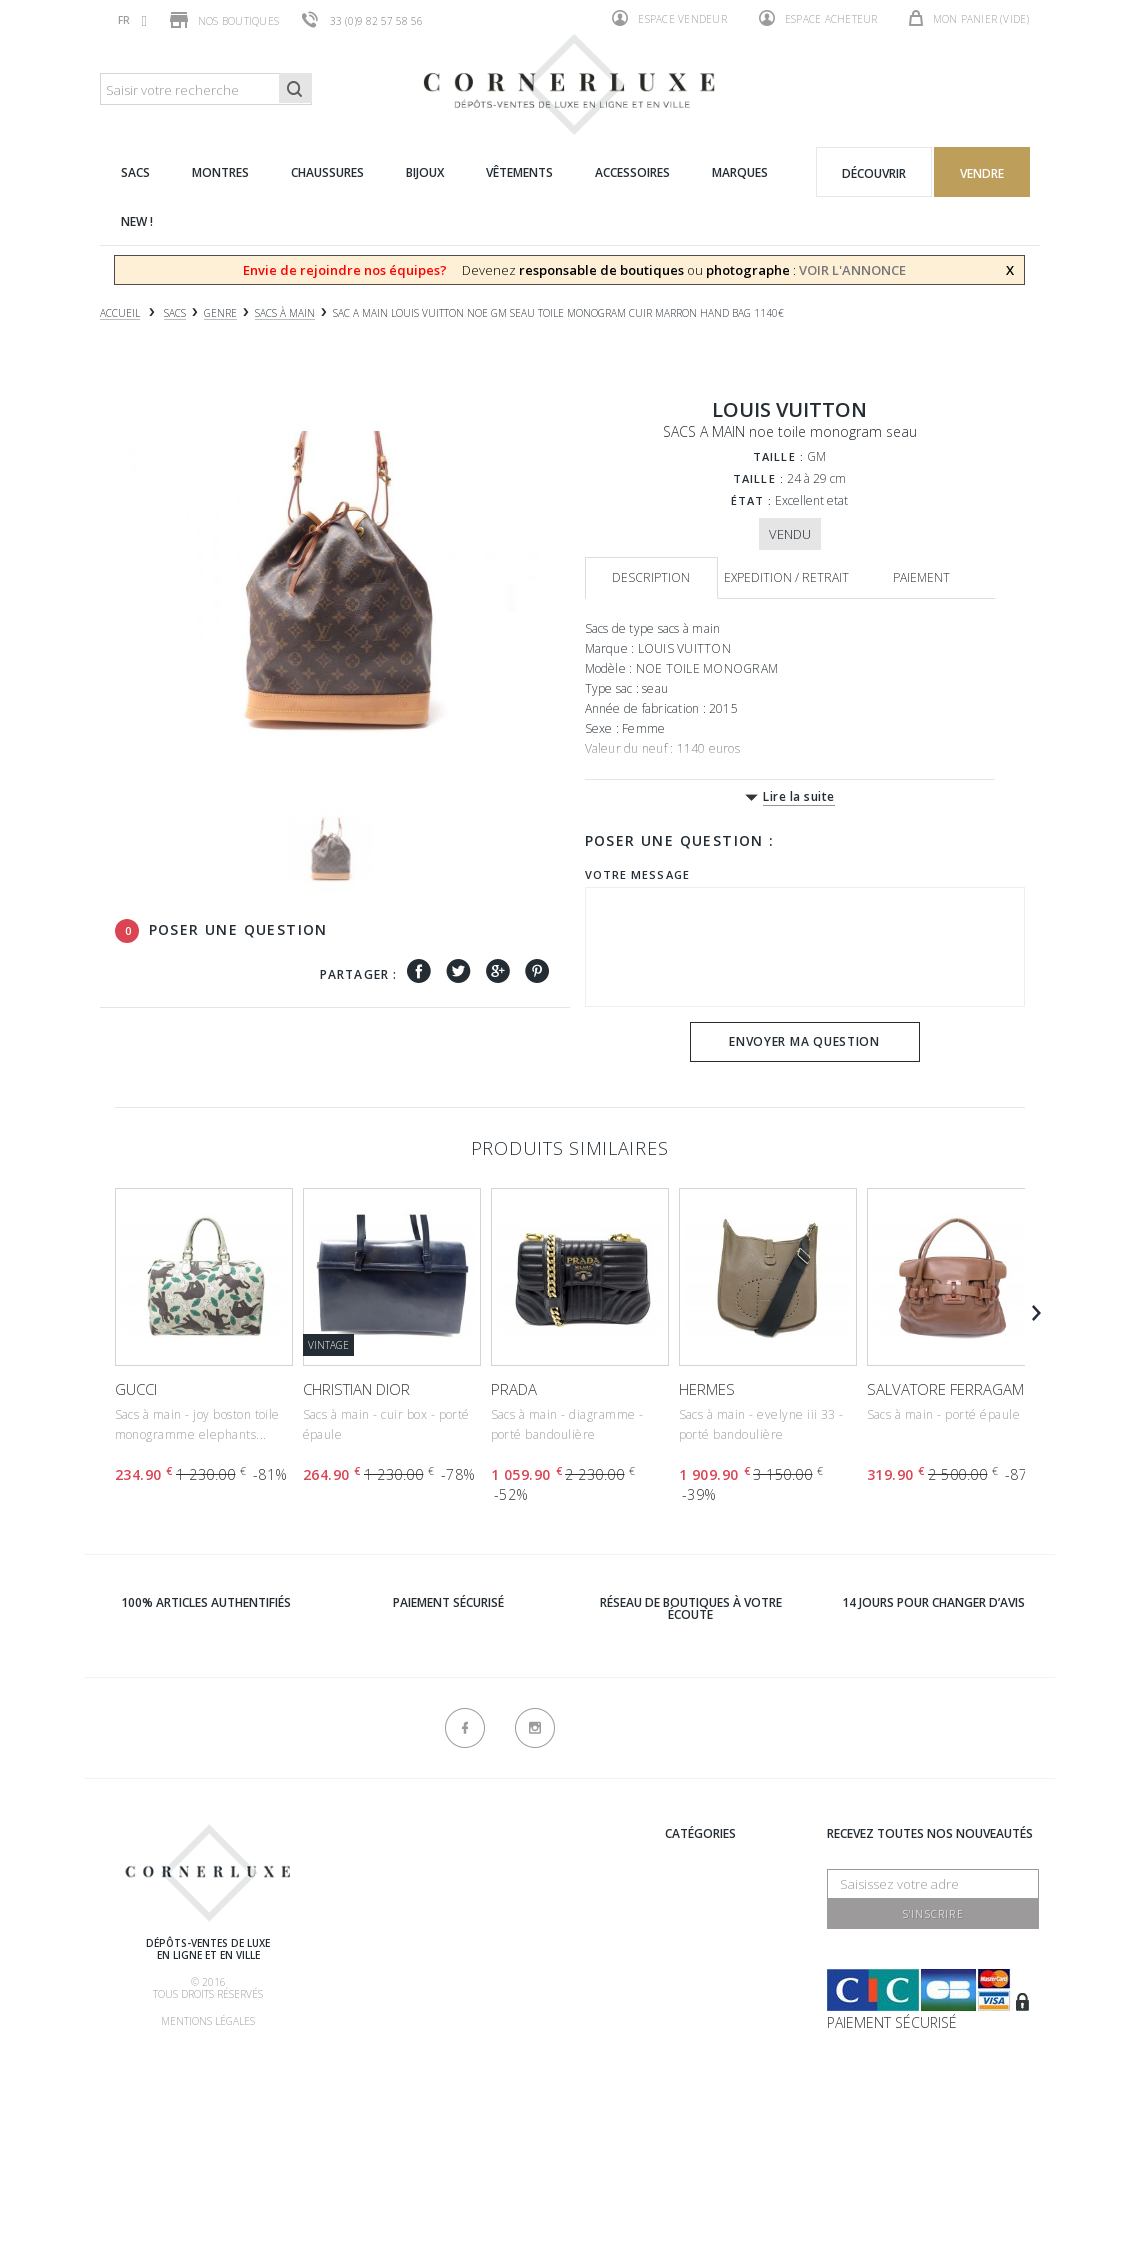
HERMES (707, 1389)
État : (752, 500)
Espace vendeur (669, 18)
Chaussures (704, 1881)
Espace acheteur (818, 18)
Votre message (637, 874)
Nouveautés (704, 2031)
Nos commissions (398, 2010)
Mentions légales (208, 2021)
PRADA (514, 1389)
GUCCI (136, 1389)
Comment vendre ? (401, 1910)
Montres (694, 1931)
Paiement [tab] (921, 577)
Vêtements (699, 1981)
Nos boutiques (224, 20)
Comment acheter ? (404, 1935)
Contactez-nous (544, 2114)
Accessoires (704, 2006)
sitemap (513, 2139)
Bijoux (684, 1956)
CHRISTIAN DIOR (356, 1389)
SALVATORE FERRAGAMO (951, 1389)
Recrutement (532, 1856)
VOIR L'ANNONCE (852, 270)
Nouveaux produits (552, 2089)
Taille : (778, 456)
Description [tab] (651, 577)
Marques (694, 1856)
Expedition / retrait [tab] (786, 577)
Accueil (120, 313)
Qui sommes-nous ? (403, 1836)
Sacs (679, 1906)
